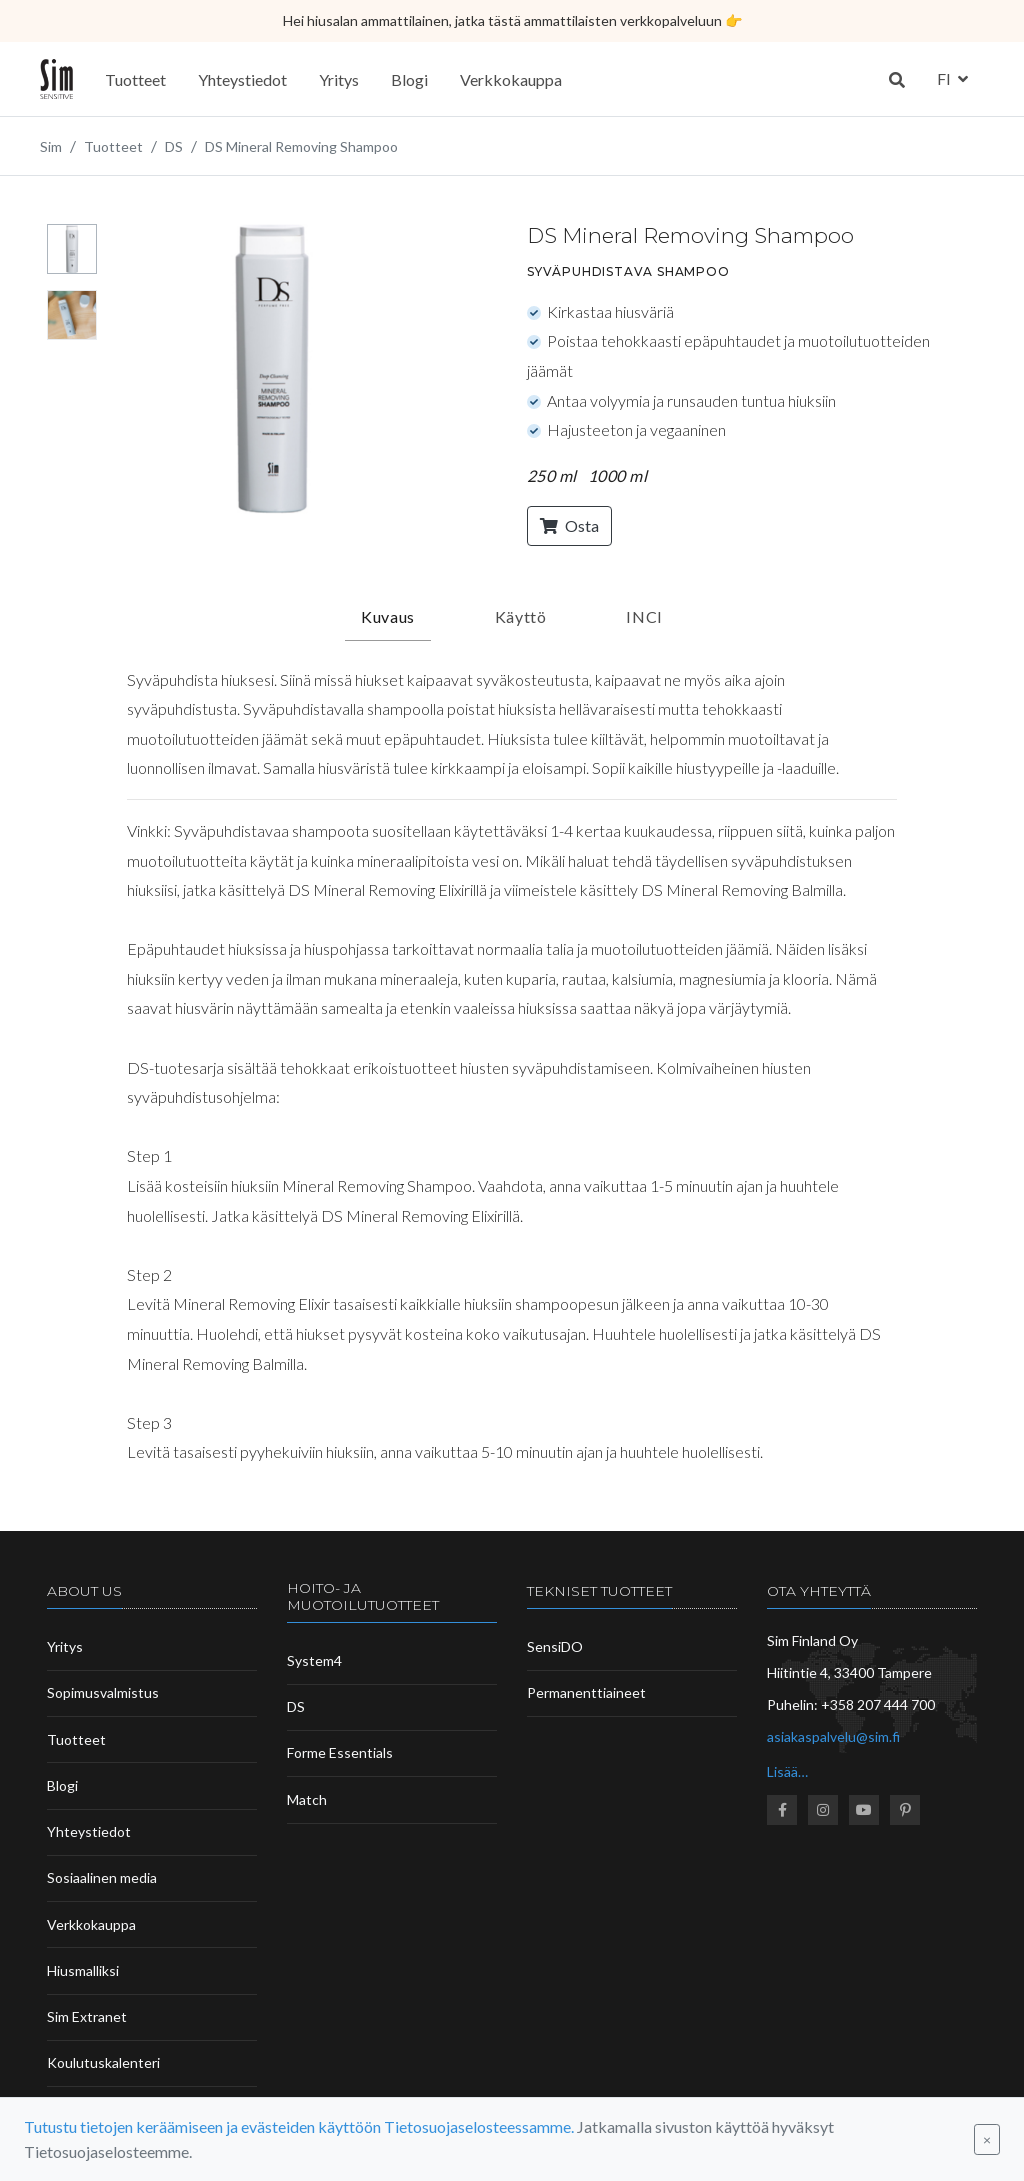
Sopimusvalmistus (103, 1692)
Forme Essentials (340, 1752)
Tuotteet (135, 79)
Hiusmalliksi (83, 1970)
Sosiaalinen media (102, 1877)
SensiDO (555, 1646)
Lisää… (787, 1771)
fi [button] (945, 78)
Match (307, 1799)
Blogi (409, 79)
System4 (314, 1660)
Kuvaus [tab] (388, 616)
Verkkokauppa (511, 79)
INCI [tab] (644, 616)
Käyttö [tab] (521, 616)
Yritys (339, 79)
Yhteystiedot (242, 79)
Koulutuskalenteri (103, 2062)
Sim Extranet (87, 2016)
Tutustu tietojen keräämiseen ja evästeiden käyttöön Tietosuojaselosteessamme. (299, 2126)
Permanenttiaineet (586, 1692)
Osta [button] (569, 525)
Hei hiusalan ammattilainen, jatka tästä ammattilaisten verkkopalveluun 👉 (512, 20)
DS (296, 1706)
